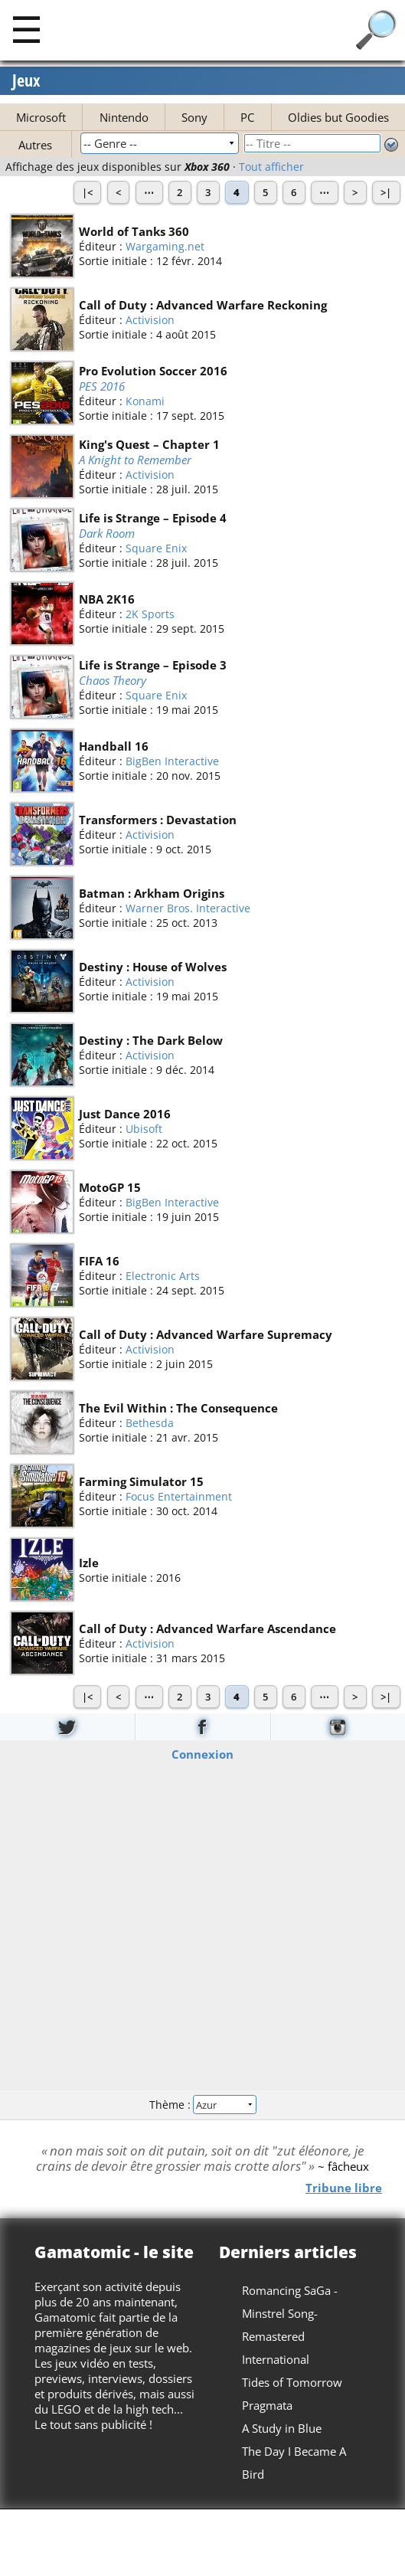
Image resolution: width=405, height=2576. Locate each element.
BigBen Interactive (172, 761)
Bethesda (150, 1423)
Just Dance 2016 (125, 1113)
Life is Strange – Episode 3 (153, 665)
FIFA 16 (99, 1260)
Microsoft (41, 117)
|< (87, 192)
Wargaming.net (165, 246)
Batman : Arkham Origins (151, 893)
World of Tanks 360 (134, 231)
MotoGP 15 (110, 1187)
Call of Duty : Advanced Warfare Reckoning (203, 305)
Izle (89, 1562)
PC (247, 117)
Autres (35, 144)
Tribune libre (343, 2187)
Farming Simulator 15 (141, 1481)
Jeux (26, 81)
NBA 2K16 (107, 599)
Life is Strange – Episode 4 (153, 517)
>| (386, 192)
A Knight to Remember (135, 459)
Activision (150, 320)
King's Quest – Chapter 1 (149, 444)
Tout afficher (271, 167)
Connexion (202, 1753)
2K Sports (150, 614)
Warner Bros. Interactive (188, 908)
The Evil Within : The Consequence (178, 1408)
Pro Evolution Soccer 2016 (153, 370)
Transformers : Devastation (158, 819)
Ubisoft (144, 1128)
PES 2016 (102, 386)
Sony (194, 117)
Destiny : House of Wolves (153, 966)
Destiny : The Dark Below (151, 1040)
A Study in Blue (282, 2428)
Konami (145, 401)
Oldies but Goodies (338, 117)
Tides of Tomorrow (292, 2382)
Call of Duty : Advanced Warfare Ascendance (207, 1628)
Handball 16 (114, 746)
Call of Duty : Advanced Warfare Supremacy (205, 1334)
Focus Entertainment (179, 1496)
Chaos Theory (112, 680)
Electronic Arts (163, 1275)
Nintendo (124, 117)
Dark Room (107, 533)
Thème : (202, 2104)
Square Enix (156, 548)
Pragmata (267, 2405)
